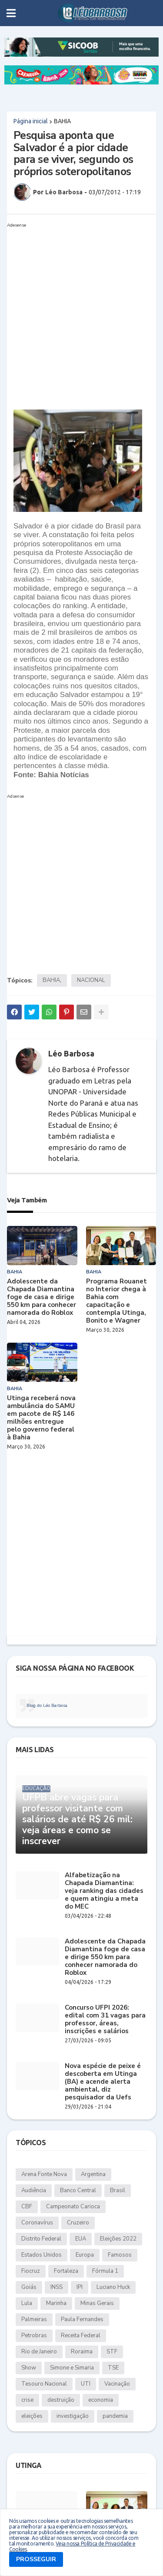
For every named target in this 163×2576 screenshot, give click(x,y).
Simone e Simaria (72, 2368)
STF (111, 2352)
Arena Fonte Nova (44, 2174)
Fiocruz (30, 2271)
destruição (60, 2400)
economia (100, 2400)
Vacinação (117, 2384)
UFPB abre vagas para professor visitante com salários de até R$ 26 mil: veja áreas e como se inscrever (77, 1819)
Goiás (29, 2287)
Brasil (117, 2190)
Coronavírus (37, 2223)
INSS (56, 2287)
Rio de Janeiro (39, 2352)
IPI (80, 2287)
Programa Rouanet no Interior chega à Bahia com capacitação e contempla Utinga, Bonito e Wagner (116, 1300)
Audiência (33, 2190)
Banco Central (78, 2190)
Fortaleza (66, 2271)
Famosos (120, 2255)
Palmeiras (34, 2319)
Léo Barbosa (71, 1053)
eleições (32, 2416)
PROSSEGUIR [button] (36, 2559)
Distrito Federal (41, 2239)
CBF (26, 2206)
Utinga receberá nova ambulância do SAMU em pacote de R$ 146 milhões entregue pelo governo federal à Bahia (41, 1417)
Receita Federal (80, 2335)
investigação (73, 2416)
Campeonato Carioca (73, 2206)
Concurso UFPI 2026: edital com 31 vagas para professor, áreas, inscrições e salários (105, 2019)
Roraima (82, 2352)
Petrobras (34, 2335)
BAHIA (62, 121)
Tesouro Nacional (44, 2384)
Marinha (56, 2303)
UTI (85, 2384)
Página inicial (30, 121)
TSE (113, 2368)
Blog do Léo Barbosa (47, 1706)
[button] (11, 13)
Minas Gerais (97, 2303)
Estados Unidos (41, 2255)
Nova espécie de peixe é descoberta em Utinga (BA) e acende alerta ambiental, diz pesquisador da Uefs (103, 2081)
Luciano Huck (113, 2287)
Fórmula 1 (105, 2271)
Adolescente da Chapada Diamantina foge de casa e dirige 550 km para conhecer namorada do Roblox (41, 1297)
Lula (26, 2303)
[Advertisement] (81, 312)
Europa (85, 2255)
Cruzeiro (78, 2223)
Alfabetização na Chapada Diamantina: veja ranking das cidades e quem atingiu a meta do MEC (104, 1890)
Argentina (93, 2174)
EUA (80, 2239)
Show (28, 2368)
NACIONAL (91, 980)
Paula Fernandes (82, 2319)
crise (27, 2400)
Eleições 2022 (118, 2239)
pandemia (115, 2416)
